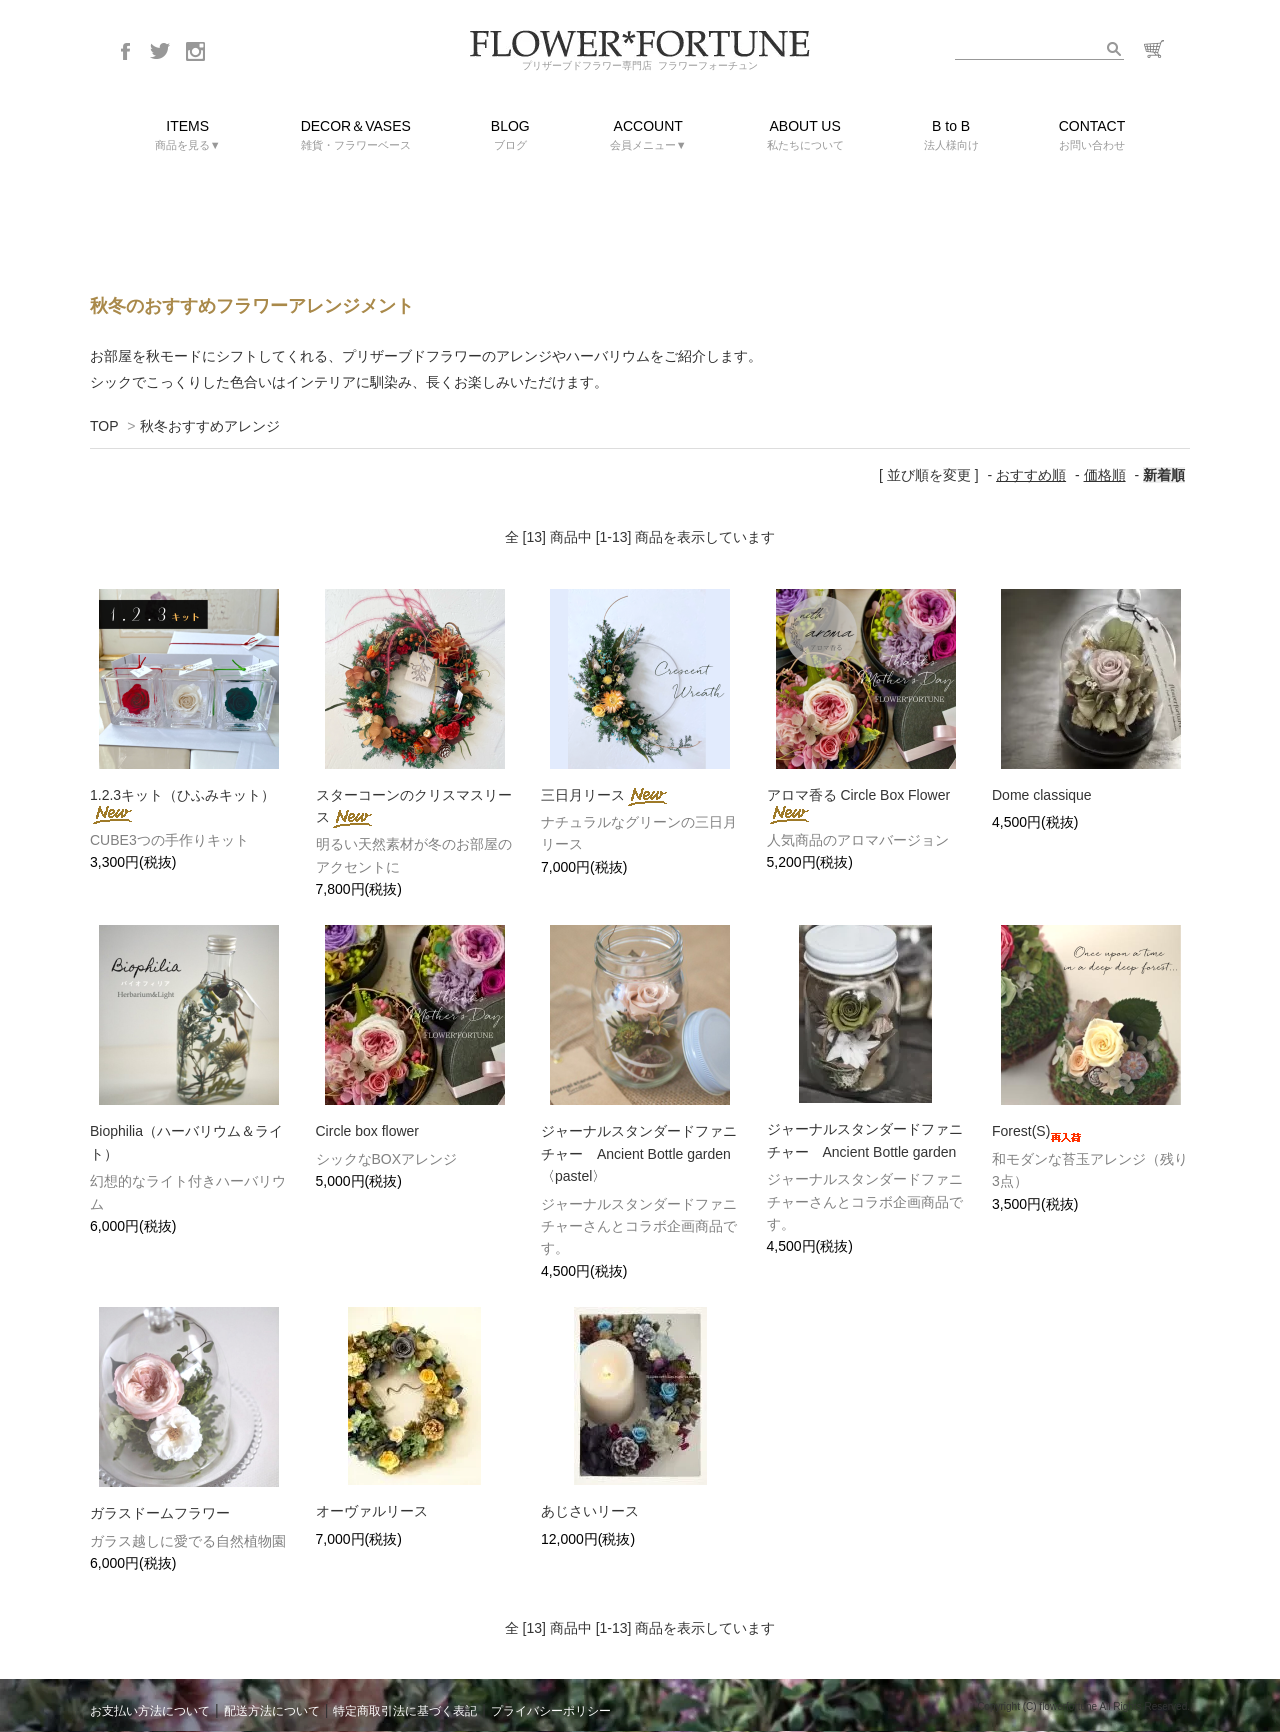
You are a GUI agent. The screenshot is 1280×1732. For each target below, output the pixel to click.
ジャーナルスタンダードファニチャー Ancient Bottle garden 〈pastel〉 (643, 1153)
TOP (104, 426)
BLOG (510, 136)
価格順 (1105, 475)
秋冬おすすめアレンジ (210, 426)
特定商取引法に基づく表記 (405, 1711)
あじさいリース (590, 1511)
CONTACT (1092, 136)
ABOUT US (805, 136)
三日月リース (605, 795)
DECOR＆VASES (356, 136)
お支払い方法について (150, 1711)
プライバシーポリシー (551, 1711)
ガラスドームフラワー (160, 1513)
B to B (951, 136)
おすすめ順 (1031, 475)
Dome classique (1042, 795)
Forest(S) (1037, 1131)
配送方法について (272, 1711)
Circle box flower (367, 1131)
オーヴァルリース (372, 1511)
